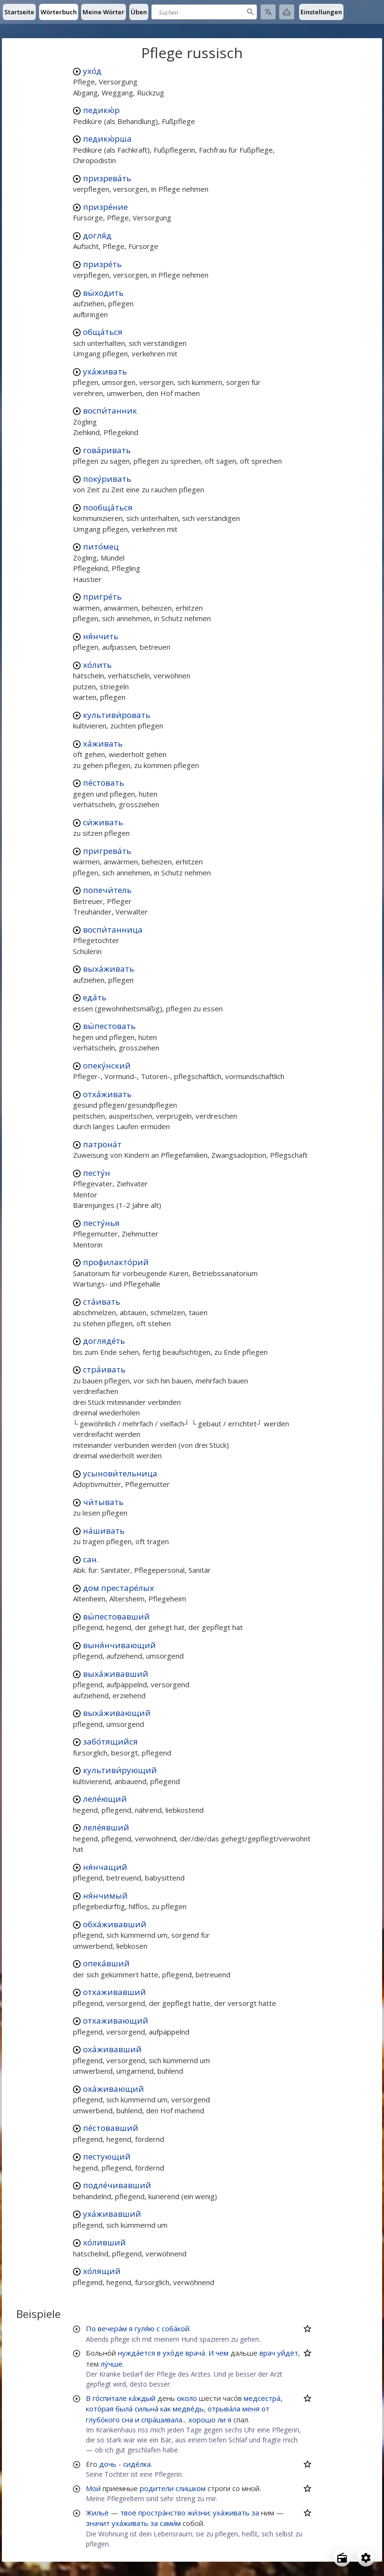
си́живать (103, 822)
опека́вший (106, 1963)
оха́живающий (113, 2088)
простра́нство (162, 2512)
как (165, 2408)
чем (222, 2353)
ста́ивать (101, 1301)
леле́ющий (105, 1798)
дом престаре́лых (118, 1587)
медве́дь (188, 2408)
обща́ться (103, 331)
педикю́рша (107, 138)
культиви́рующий (120, 1770)
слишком (191, 2488)
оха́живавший (112, 2049)
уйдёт (287, 2353)
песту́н (96, 1172)
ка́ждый (142, 2398)
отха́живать (107, 1094)
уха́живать (105, 371)
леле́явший (106, 1827)
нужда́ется (136, 2353)
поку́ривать (107, 478)
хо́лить (97, 664)
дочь (107, 2464)
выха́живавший (115, 1673)
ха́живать (103, 743)
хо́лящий (102, 2270)
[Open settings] (365, 2557)
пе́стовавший (110, 2127)
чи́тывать (103, 1501)
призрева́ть (107, 178)
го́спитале (110, 2398)
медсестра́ (262, 2398)
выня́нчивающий (119, 1645)
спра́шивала (161, 2419)
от (265, 2408)
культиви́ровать (116, 714)
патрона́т (102, 1144)
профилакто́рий (116, 1262)
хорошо (202, 2419)
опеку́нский (107, 1065)
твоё (128, 2512)
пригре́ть (102, 596)
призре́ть (102, 264)
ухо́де (173, 2353)
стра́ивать (104, 1369)
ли (222, 2419)
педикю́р (101, 109)
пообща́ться (108, 507)
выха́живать (108, 968)
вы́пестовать (109, 1025)
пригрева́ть (107, 850)
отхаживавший (114, 1991)
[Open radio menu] (342, 2557)
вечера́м (112, 2328)
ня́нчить (100, 636)
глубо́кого (103, 2419)
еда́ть (94, 997)
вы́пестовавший (116, 1616)
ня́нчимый (105, 1895)
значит (98, 2523)
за (255, 2512)
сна (127, 2419)
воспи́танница (113, 929)
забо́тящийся (110, 1741)
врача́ (195, 2353)
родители (157, 2488)
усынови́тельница (120, 1473)
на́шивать (104, 1530)
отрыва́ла (224, 2408)
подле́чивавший (117, 2185)
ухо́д (92, 70)
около (187, 2398)
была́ (124, 2408)
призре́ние (105, 206)
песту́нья (101, 1222)
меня (250, 2408)
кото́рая (100, 2408)
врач (267, 2353)
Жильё (97, 2512)
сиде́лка (137, 2464)
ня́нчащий (105, 1866)
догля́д (97, 235)
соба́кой (175, 2328)
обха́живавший (114, 1924)
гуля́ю (145, 2328)
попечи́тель (107, 889)
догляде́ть (104, 1340)
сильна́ (146, 2408)
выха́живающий (117, 1712)
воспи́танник (110, 410)
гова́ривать (107, 450)
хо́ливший (104, 2242)
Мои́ (93, 2488)
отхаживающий (115, 2020)
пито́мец (101, 546)
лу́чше (112, 2363)
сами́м (170, 2523)
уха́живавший (112, 2213)
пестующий (107, 2156)
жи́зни (198, 2512)
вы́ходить (103, 292)
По (91, 2328)
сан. (91, 1559)
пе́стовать (103, 782)
